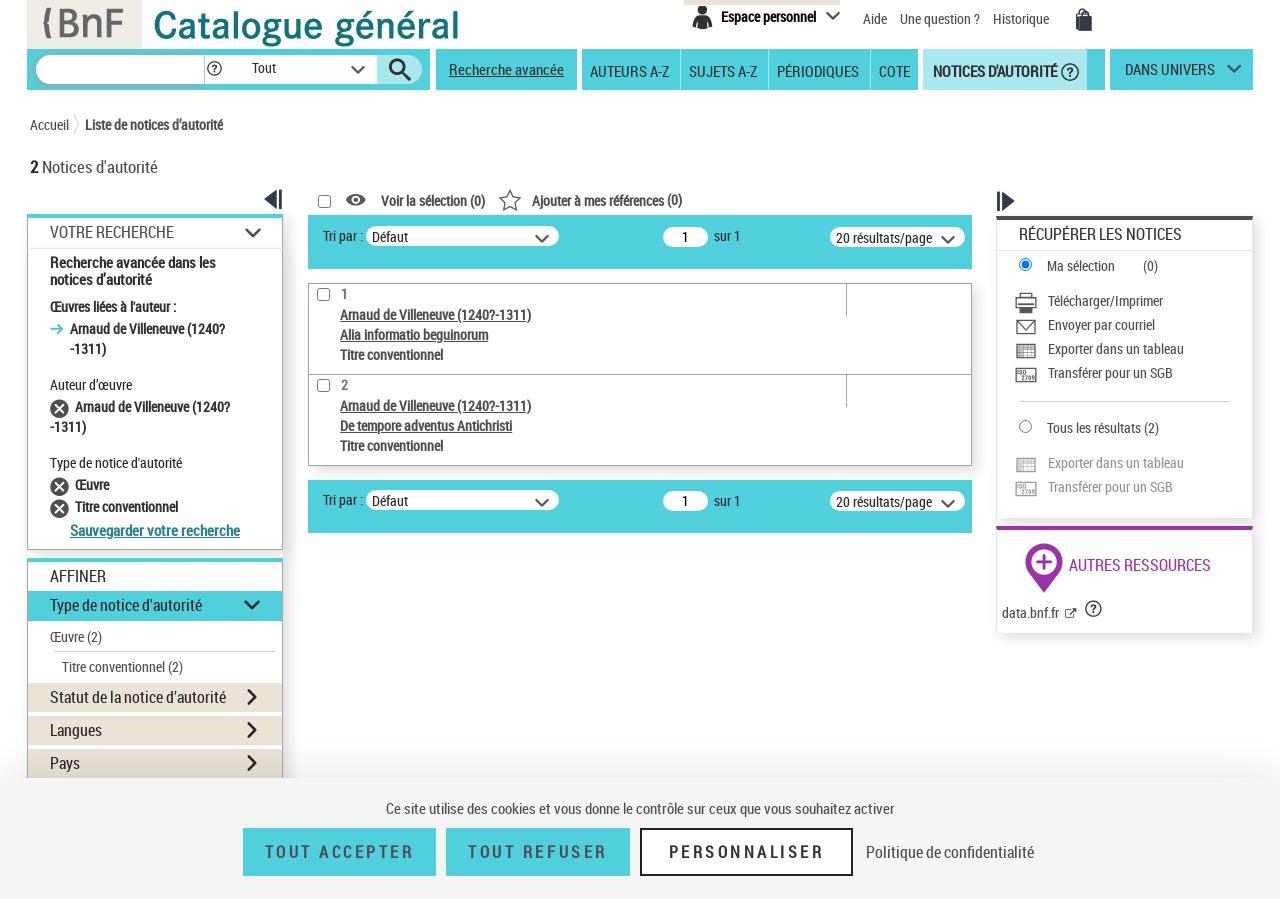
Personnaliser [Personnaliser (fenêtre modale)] (747, 852)
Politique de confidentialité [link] (950, 852)
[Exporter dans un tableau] (1122, 349)
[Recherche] (120, 69)
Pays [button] (65, 763)
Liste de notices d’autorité (154, 124)
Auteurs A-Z (629, 70)
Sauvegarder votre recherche (155, 530)
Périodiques (818, 70)
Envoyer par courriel (1101, 324)
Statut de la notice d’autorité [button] (138, 697)
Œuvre (76, 636)
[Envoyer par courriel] (1122, 325)
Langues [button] (76, 730)
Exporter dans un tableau (1116, 348)
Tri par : (343, 235)
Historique (1022, 18)
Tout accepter (340, 852)
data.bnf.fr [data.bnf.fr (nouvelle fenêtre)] (1030, 612)
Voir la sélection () (433, 200)
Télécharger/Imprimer (1105, 300)
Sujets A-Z (723, 70)
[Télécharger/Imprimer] (1122, 301)
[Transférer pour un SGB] (1122, 373)
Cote (894, 70)
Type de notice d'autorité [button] (126, 605)
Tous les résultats (1094, 427)
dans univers (1170, 74)
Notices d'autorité (993, 70)
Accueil (49, 124)
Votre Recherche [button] (112, 232)
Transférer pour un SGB (1110, 372)
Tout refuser (537, 852)
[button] (214, 69)
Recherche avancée (506, 69)
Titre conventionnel (122, 666)
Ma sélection (1081, 265)
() (590, 199)
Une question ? (940, 18)
